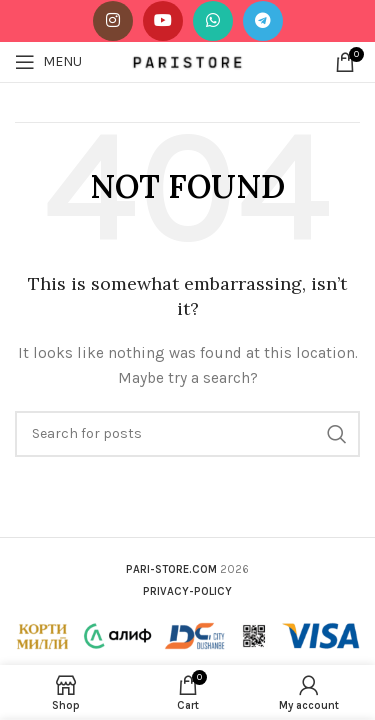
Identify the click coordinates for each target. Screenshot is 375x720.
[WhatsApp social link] (213, 21)
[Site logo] (187, 60)
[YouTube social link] (163, 21)
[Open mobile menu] (48, 62)
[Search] (187, 434)
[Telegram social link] (263, 21)
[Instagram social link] (113, 21)
